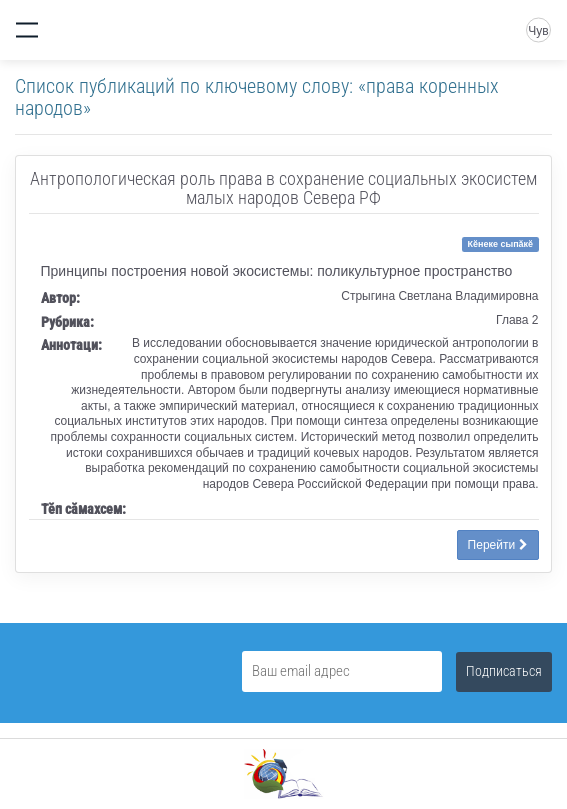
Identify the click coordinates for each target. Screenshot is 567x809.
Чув (538, 31)
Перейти (498, 545)
